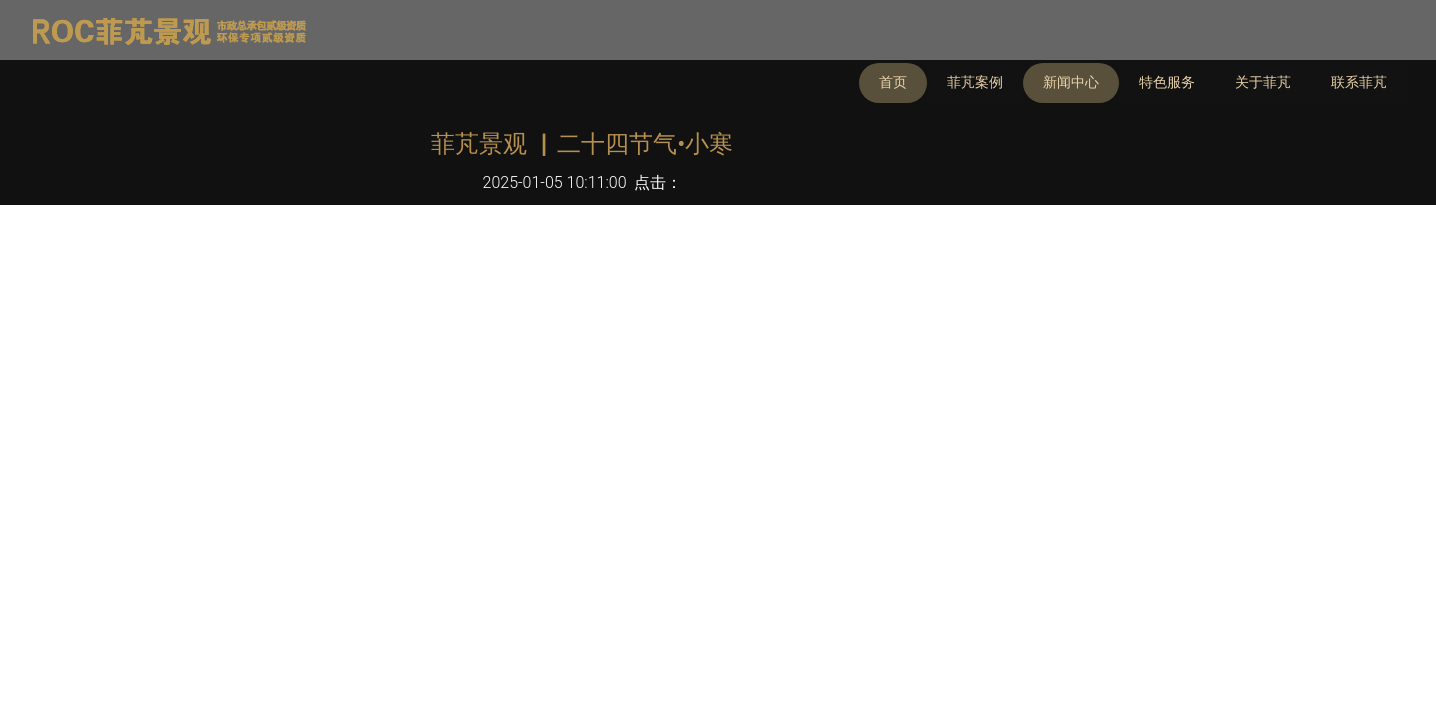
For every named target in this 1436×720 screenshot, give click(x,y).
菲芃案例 (975, 82)
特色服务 (1167, 82)
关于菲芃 (1263, 82)
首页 (893, 82)
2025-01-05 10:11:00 (555, 182)
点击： (658, 182)
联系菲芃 (1359, 82)
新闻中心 (1071, 82)
